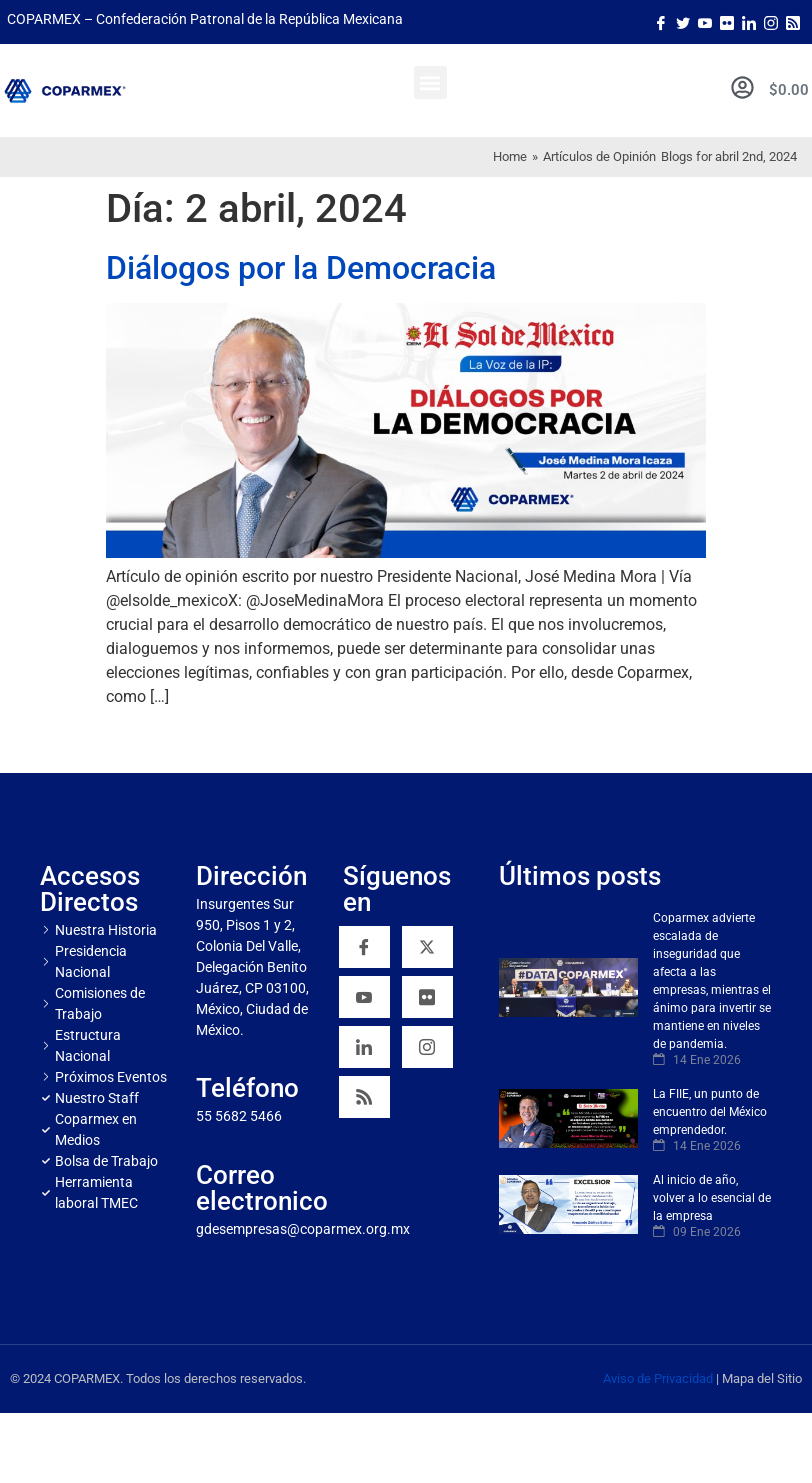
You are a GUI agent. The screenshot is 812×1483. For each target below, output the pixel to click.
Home (510, 156)
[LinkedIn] (749, 22)
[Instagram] (771, 22)
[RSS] (364, 1097)
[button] (430, 82)
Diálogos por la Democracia (301, 268)
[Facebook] (661, 22)
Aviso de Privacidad (658, 1378)
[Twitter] (683, 22)
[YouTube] (364, 997)
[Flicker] (727, 22)
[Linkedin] (364, 1047)
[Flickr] (427, 997)
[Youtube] (705, 22)
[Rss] (793, 22)
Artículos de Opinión (599, 156)
